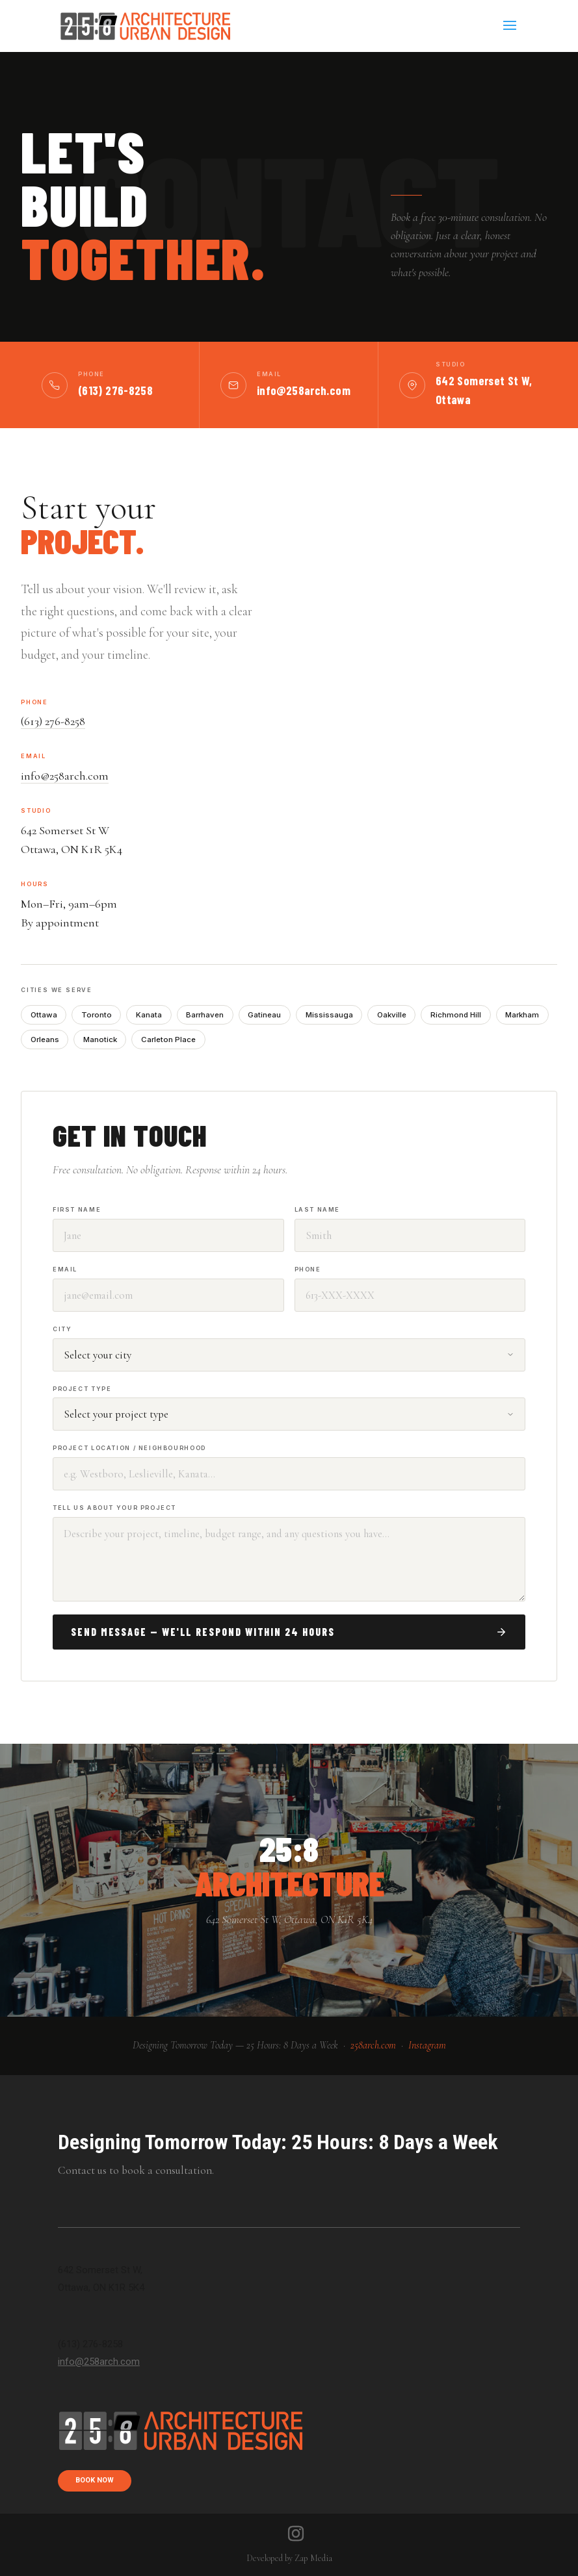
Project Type (82, 1388)
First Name (77, 1209)
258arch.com (373, 2045)
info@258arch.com (303, 390)
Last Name (318, 1209)
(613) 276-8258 (115, 390)
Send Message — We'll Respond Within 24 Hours (289, 1632)
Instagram (427, 2045)
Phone (308, 1269)
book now (94, 2480)
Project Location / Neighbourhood (129, 1447)
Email (65, 1269)
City (62, 1329)
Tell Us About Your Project (114, 1507)
